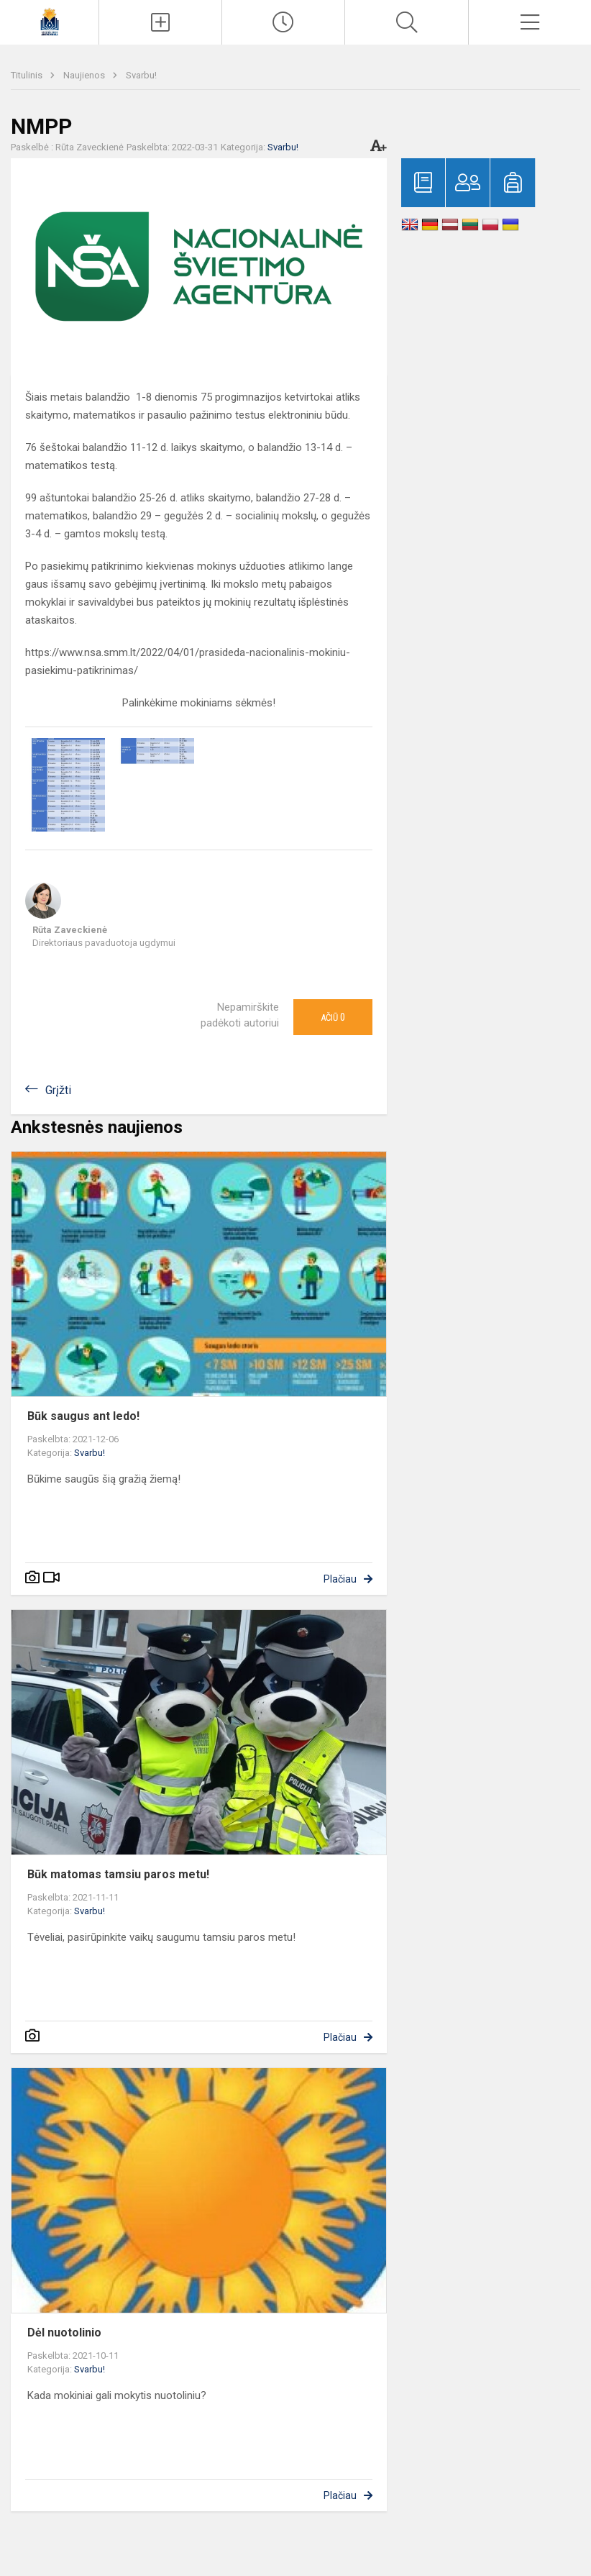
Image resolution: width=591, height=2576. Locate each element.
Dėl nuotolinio (64, 2332)
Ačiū (333, 1017)
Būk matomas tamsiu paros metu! (118, 1874)
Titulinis (28, 75)
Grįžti (58, 1090)
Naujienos (85, 75)
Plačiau (340, 1579)
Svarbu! (141, 75)
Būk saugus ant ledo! (83, 1416)
